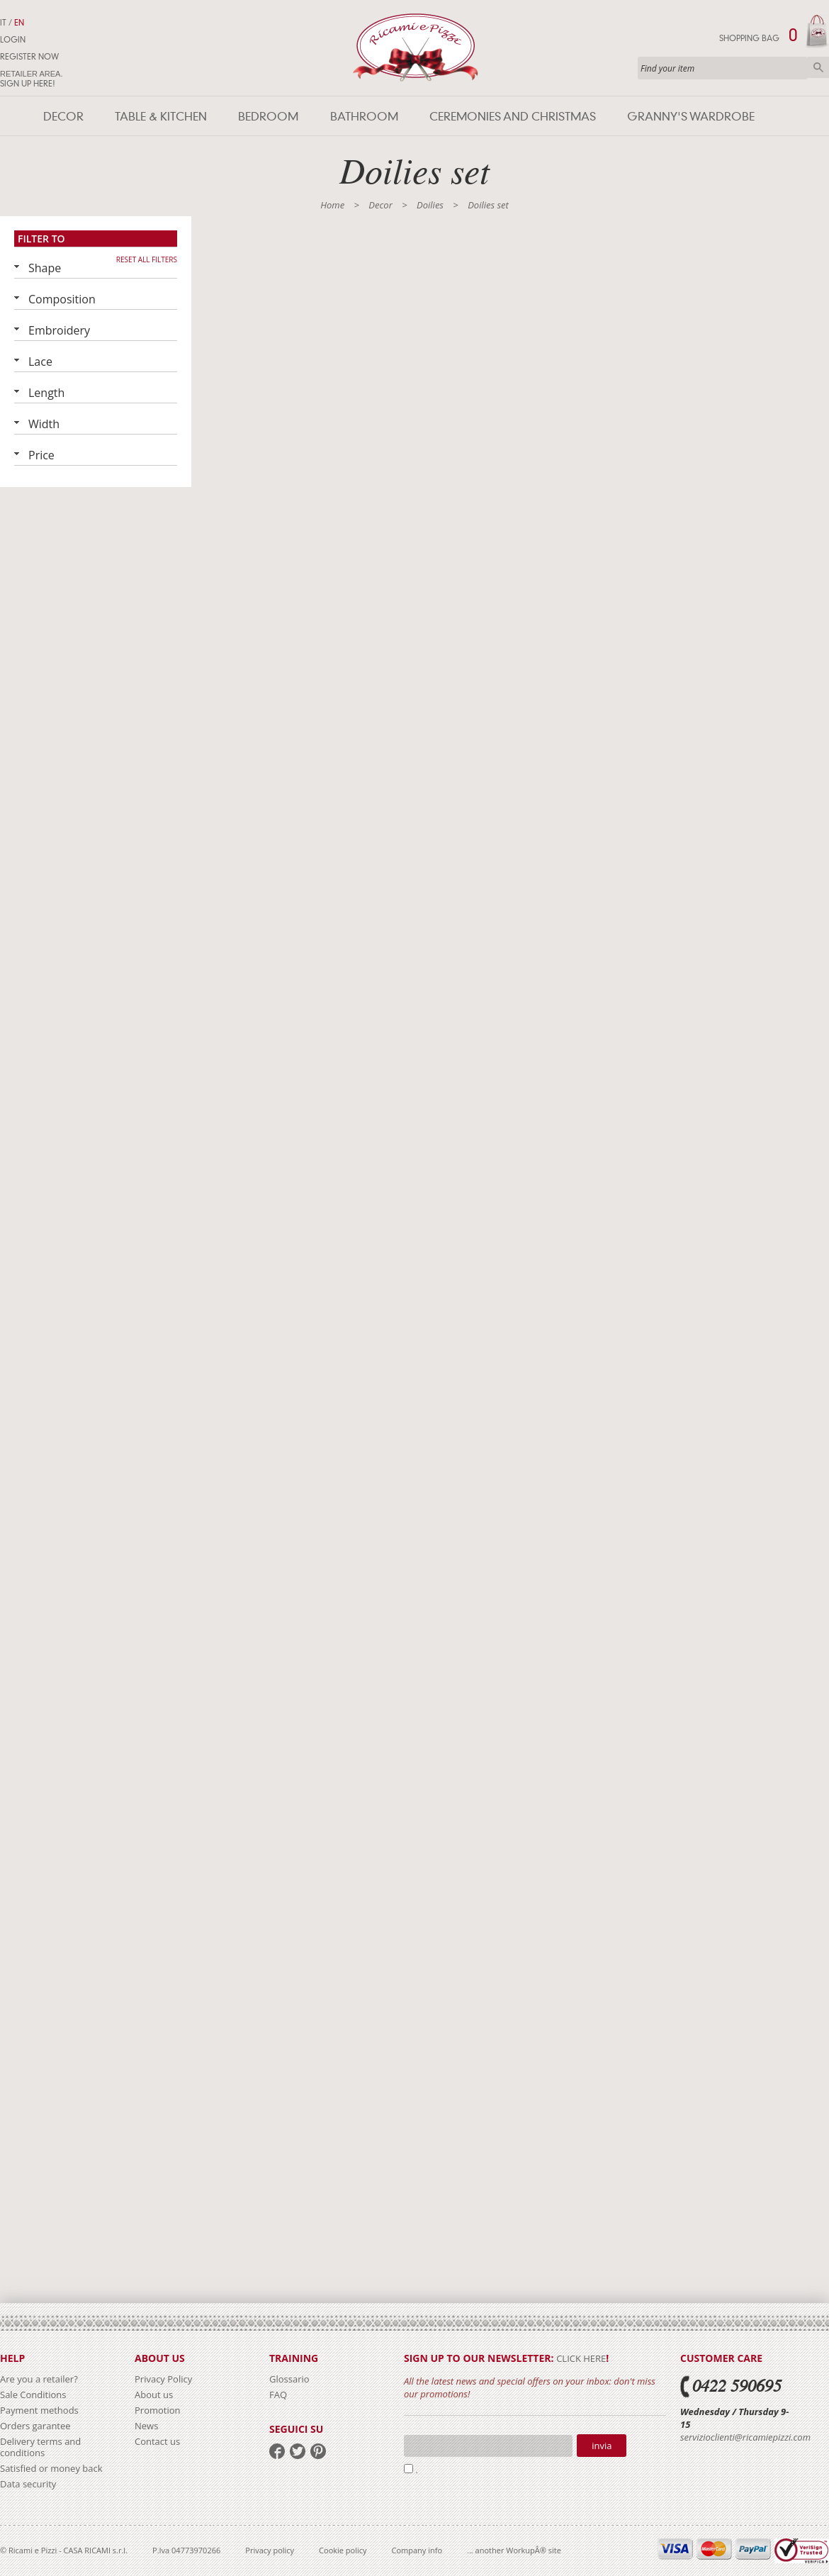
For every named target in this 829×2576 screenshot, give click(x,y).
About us (154, 2394)
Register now (29, 57)
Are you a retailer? (39, 2379)
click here (581, 2358)
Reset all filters (146, 259)
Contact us (157, 2441)
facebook (277, 2451)
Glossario (289, 2379)
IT (3, 23)
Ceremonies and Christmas (512, 116)
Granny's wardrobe (691, 116)
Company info (417, 2550)
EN (19, 23)
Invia (601, 2445)
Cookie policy (342, 2550)
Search (818, 67)
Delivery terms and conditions (40, 2447)
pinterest (318, 2451)
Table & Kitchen (161, 116)
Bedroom (268, 116)
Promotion (158, 2410)
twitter (297, 2451)
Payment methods (39, 2410)
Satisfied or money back (51, 2468)
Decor (63, 116)
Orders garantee (35, 2425)
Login (13, 40)
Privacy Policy (163, 2379)
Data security (28, 2483)
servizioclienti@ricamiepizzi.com (745, 2437)
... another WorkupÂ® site (514, 2550)
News (146, 2425)
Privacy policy (269, 2550)
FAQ (278, 2394)
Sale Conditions (33, 2394)
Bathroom (364, 116)
